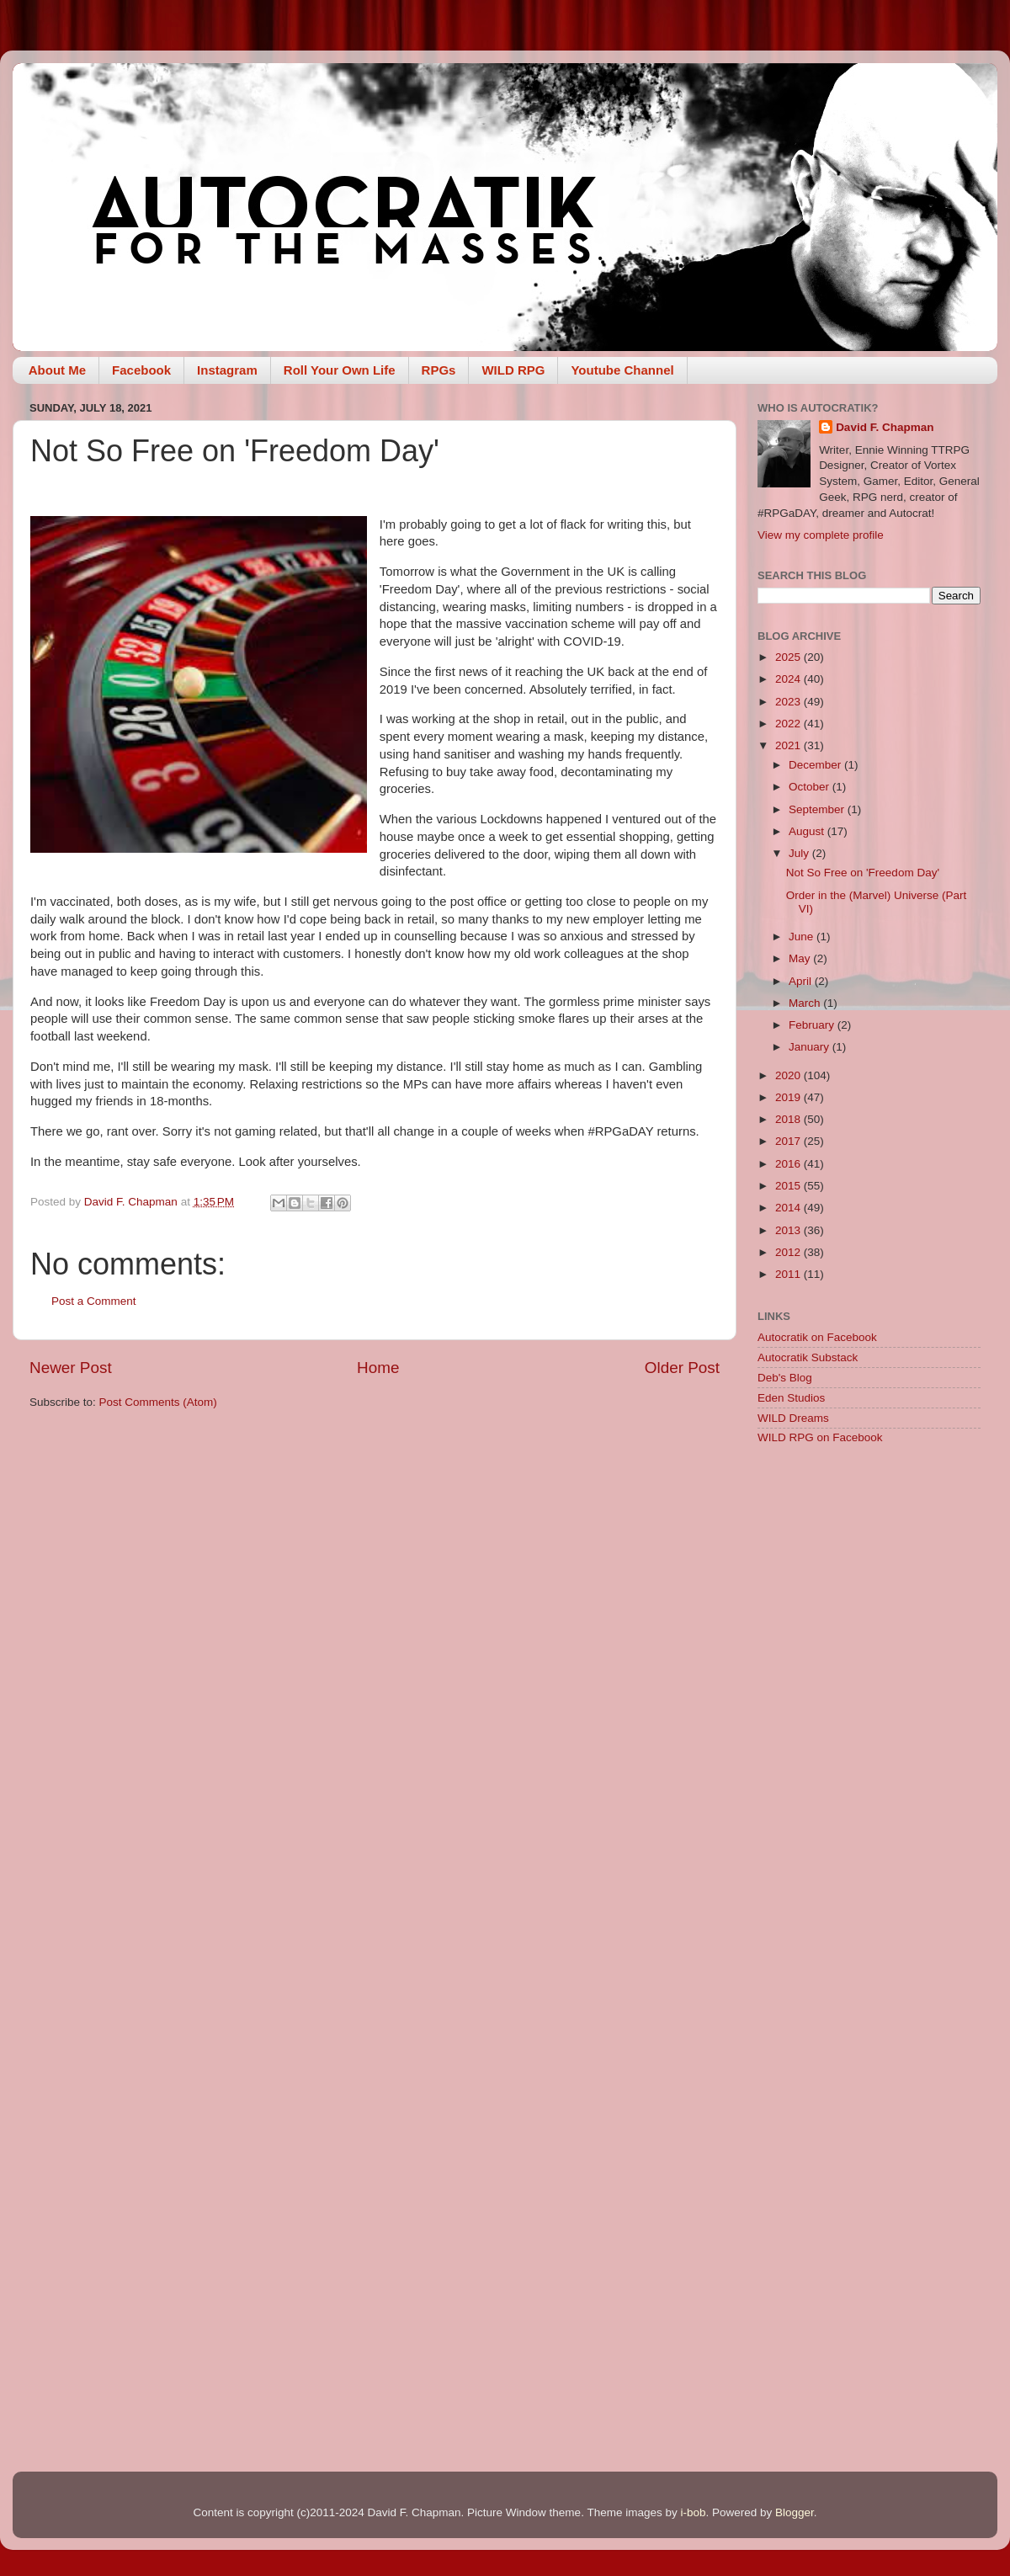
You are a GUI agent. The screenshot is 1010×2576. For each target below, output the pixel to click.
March (806, 1003)
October (810, 786)
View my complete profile (821, 535)
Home (378, 1367)
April (802, 981)
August (808, 831)
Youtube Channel (622, 370)
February (813, 1025)
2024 (789, 679)
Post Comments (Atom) (158, 1402)
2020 (789, 1075)
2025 (789, 657)
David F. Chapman (884, 427)
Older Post (682, 1367)
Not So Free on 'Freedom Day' (862, 872)
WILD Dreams (793, 1418)
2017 (789, 1141)
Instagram (227, 370)
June (802, 936)
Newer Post (70, 1367)
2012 (789, 1252)
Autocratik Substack (808, 1357)
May (801, 958)
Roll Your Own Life (340, 370)
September (818, 809)
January (810, 1047)
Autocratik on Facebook (817, 1337)
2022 (789, 723)
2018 (789, 1119)
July (800, 853)
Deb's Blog (785, 1377)
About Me (57, 370)
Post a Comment (93, 1301)
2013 (789, 1230)
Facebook (141, 370)
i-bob (692, 2512)
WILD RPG (513, 370)
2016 (789, 1164)
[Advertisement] (869, 1578)
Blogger (794, 2512)
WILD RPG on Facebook (820, 1437)
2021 (789, 745)
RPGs (439, 370)
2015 (789, 1185)
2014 (789, 1207)
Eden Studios (791, 1398)
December (816, 764)
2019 (789, 1097)
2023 (789, 701)
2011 (789, 1274)
